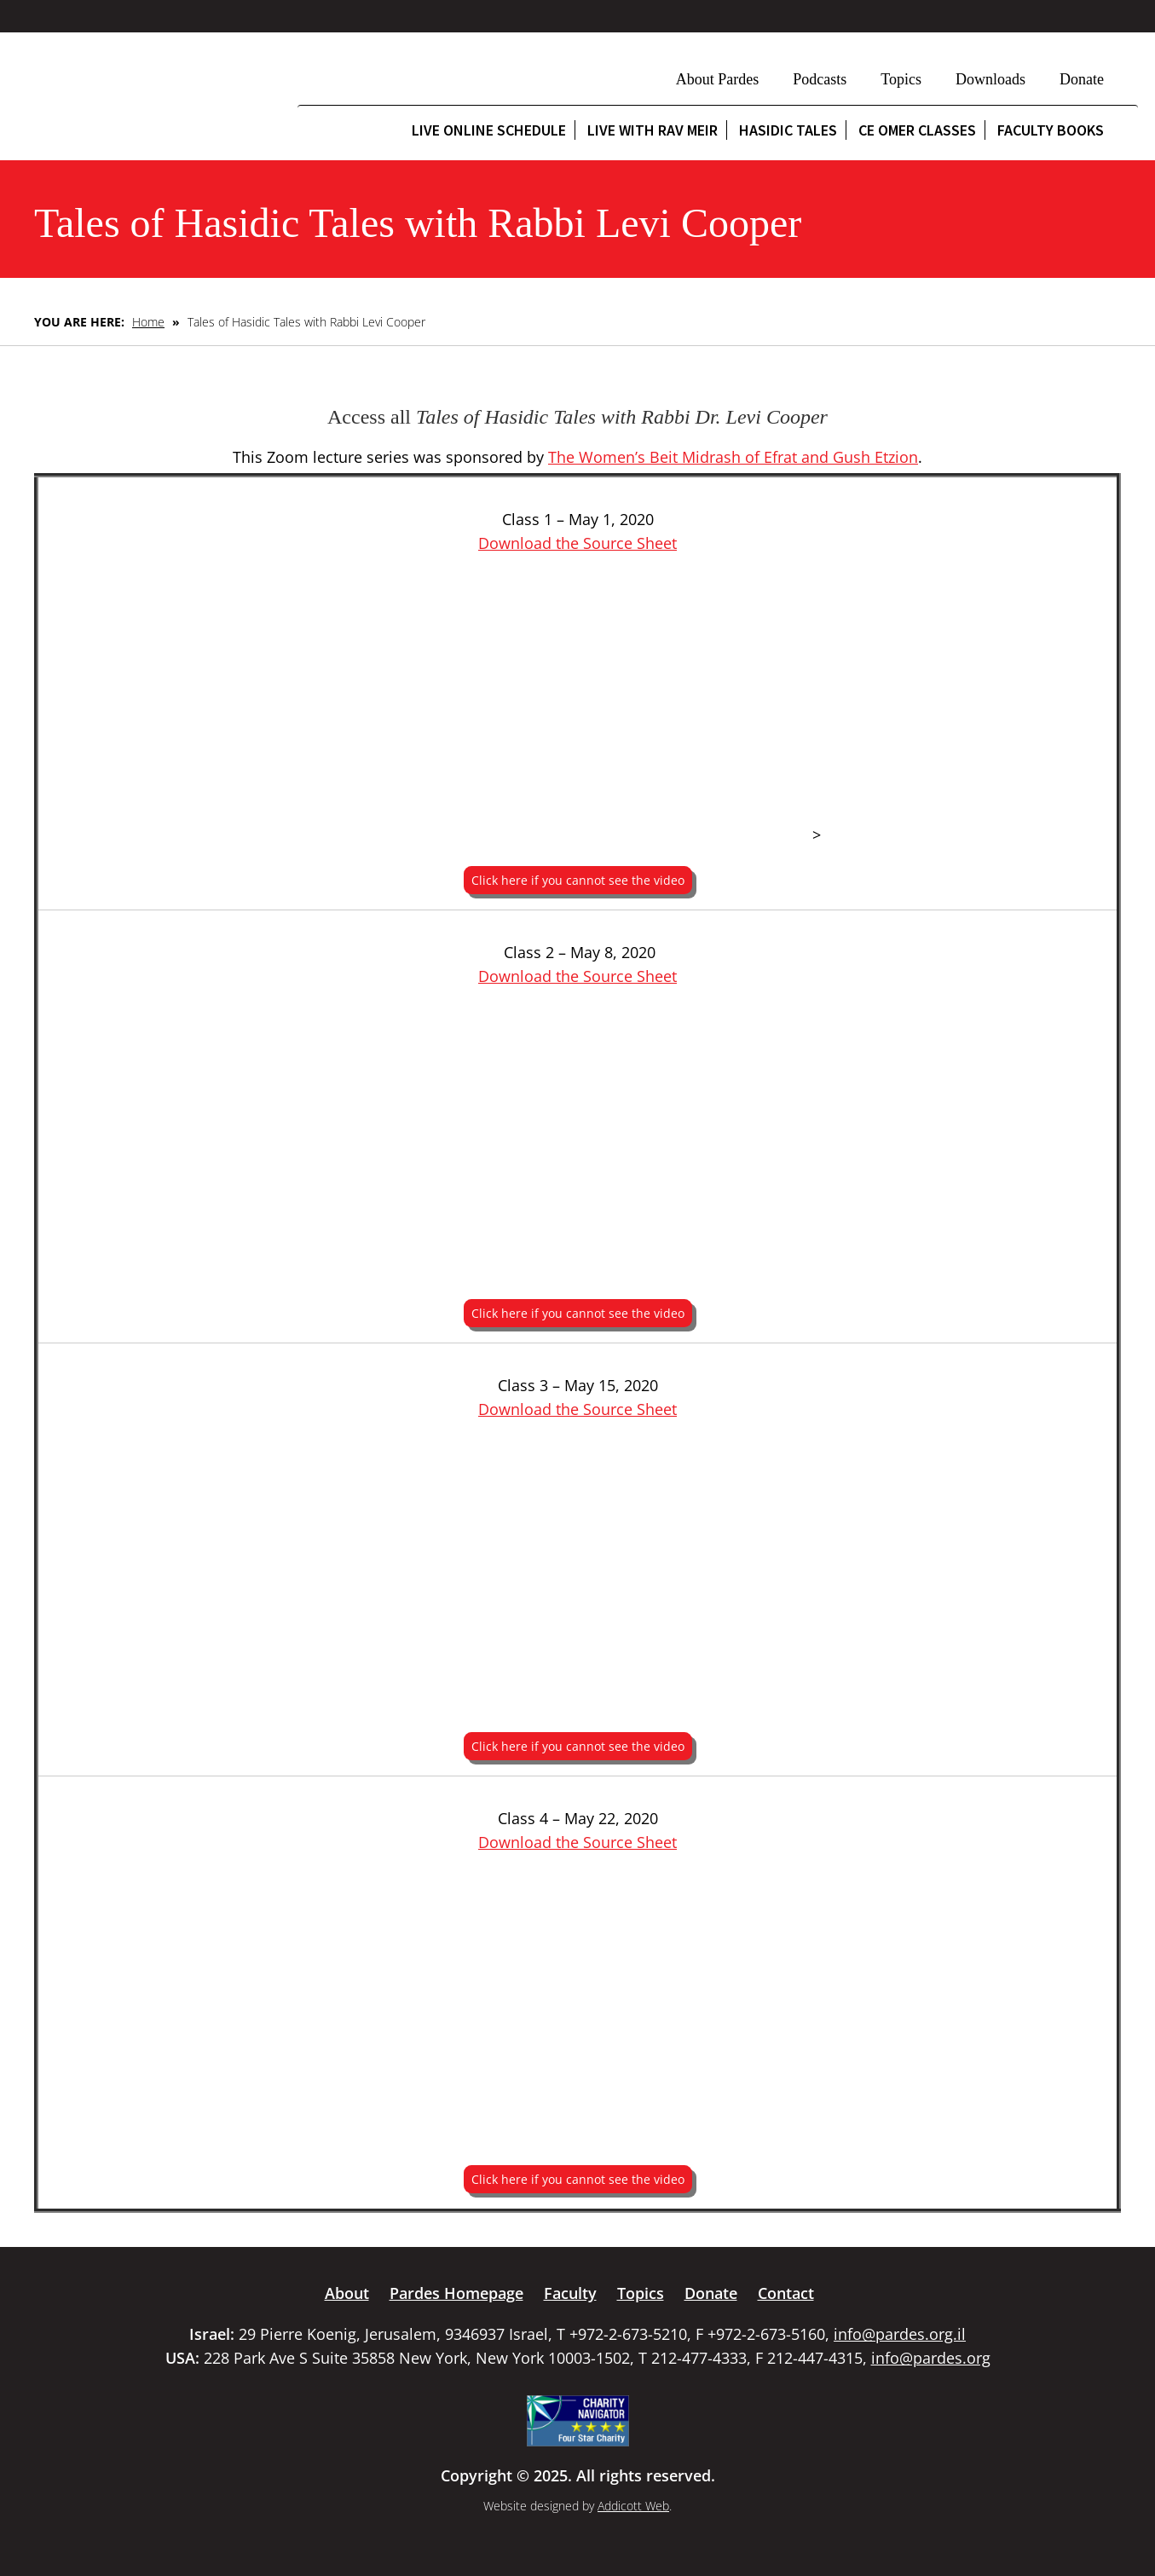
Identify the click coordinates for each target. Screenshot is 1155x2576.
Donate (1082, 79)
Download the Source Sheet (577, 543)
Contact (786, 2293)
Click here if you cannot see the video (577, 880)
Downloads (990, 79)
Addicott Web (633, 2506)
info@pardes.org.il (900, 2334)
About (347, 2293)
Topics (901, 79)
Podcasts (819, 79)
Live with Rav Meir (652, 130)
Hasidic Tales (788, 130)
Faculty (570, 2293)
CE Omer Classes (917, 130)
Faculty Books (1050, 130)
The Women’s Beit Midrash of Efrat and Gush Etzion (733, 457)
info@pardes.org (930, 2358)
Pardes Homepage (456, 2293)
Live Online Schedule (489, 130)
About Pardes (717, 79)
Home (148, 322)
